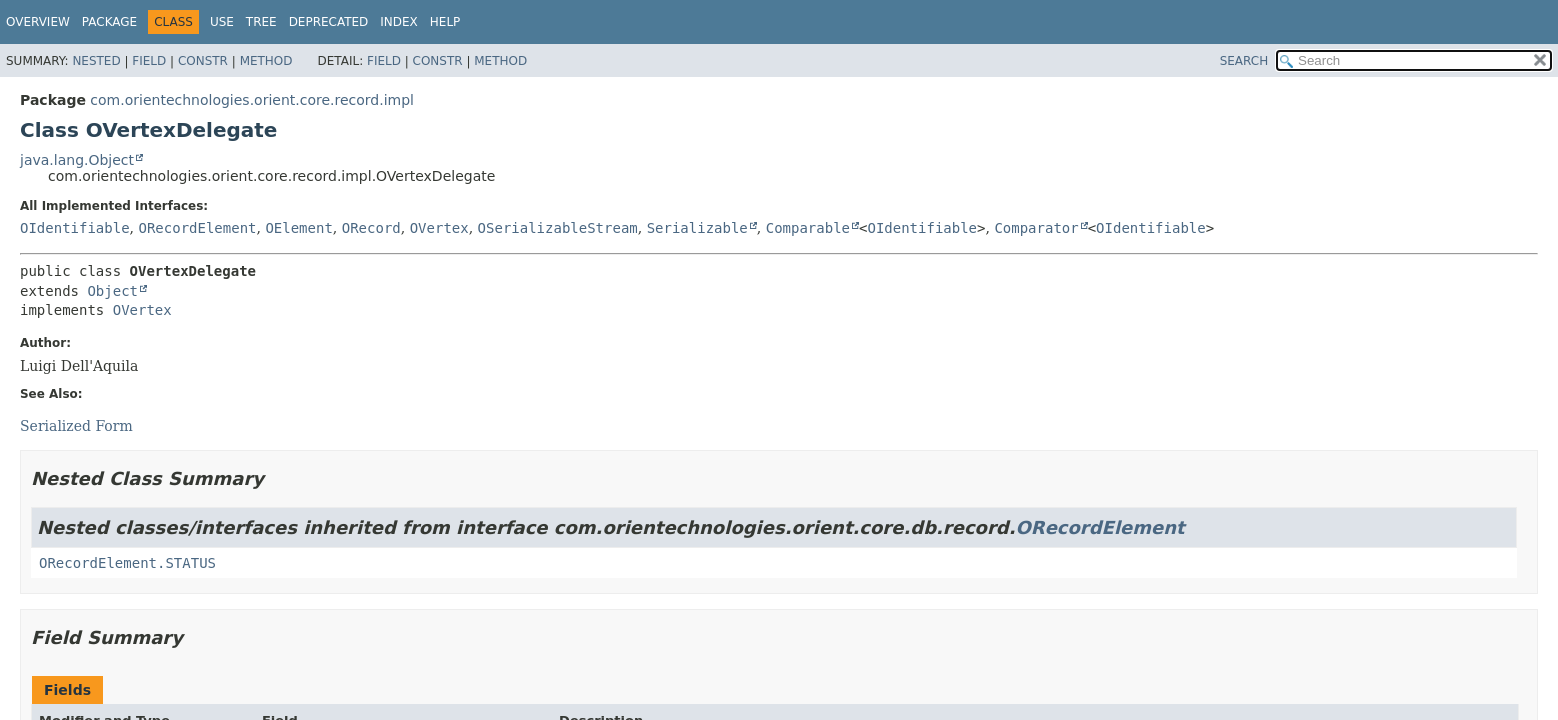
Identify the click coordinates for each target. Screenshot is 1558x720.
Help (445, 22)
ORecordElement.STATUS (127, 563)
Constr (203, 61)
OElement (298, 228)
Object (112, 291)
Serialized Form (76, 426)
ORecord (371, 228)
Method (266, 61)
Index (399, 22)
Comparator (1036, 228)
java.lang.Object (77, 160)
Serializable (697, 228)
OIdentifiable (75, 228)
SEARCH (1244, 61)
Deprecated (329, 22)
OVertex (439, 228)
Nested (96, 61)
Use (222, 22)
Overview (38, 22)
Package (109, 22)
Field (149, 61)
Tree (261, 22)
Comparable (808, 228)
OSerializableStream (558, 228)
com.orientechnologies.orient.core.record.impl (252, 100)
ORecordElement (197, 228)
